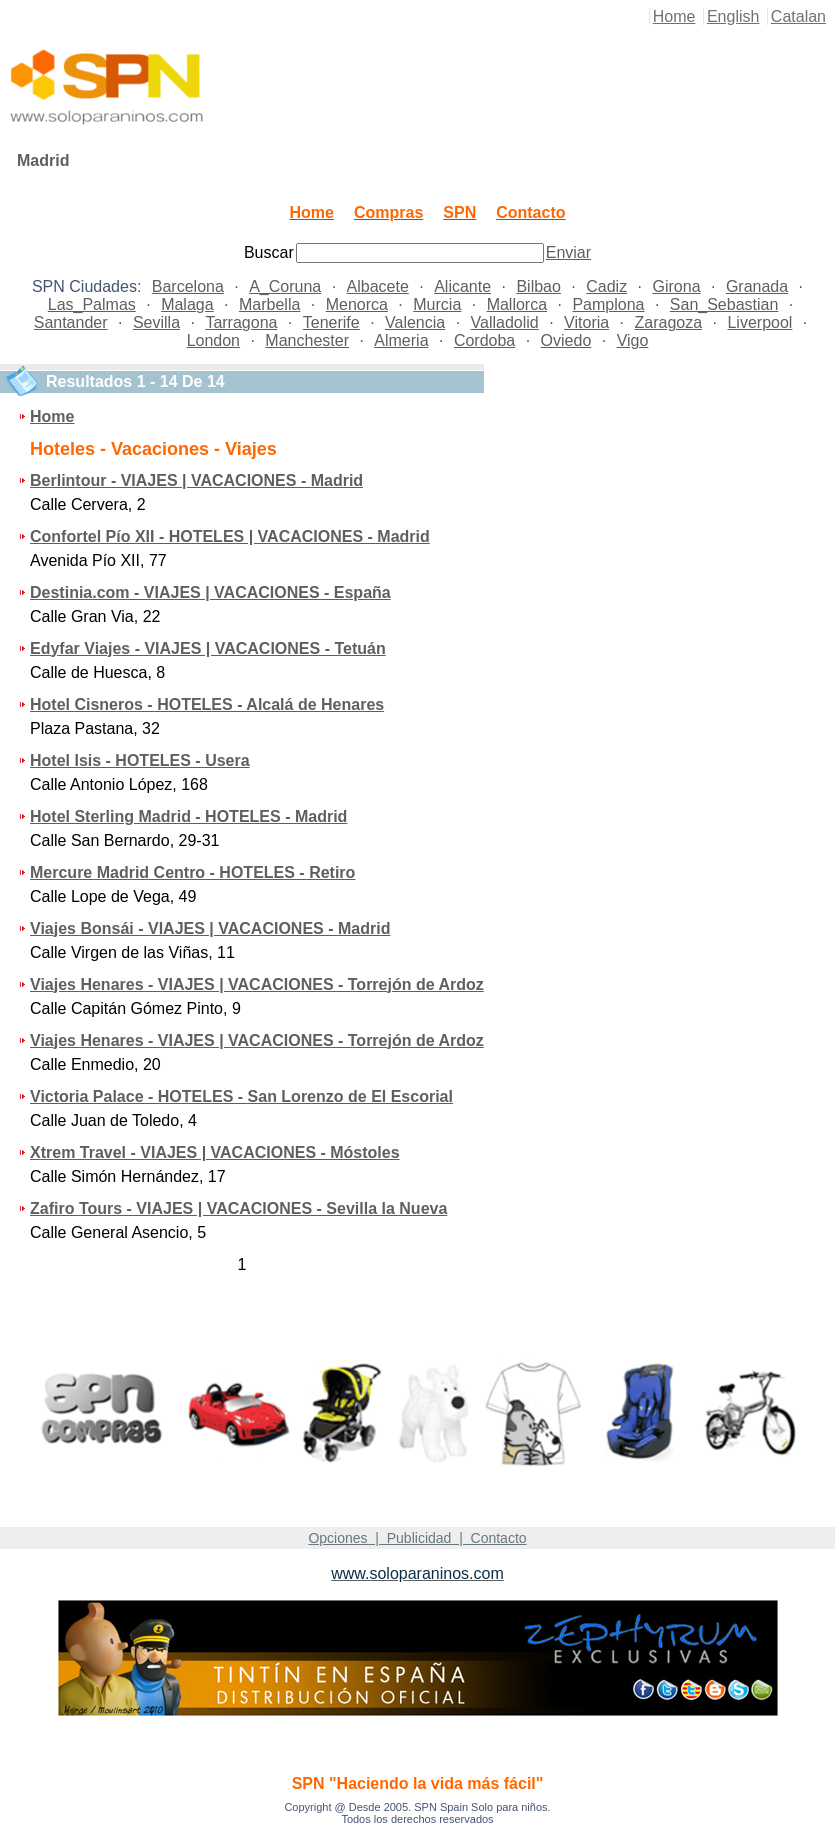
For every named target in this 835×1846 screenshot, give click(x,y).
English (733, 16)
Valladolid (505, 322)
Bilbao (538, 286)
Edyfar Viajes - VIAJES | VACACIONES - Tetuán (208, 648)
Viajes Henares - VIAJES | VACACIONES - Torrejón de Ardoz (257, 984)
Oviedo (566, 340)
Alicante (462, 286)
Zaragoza (669, 322)
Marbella (269, 304)
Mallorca (517, 304)
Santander (71, 322)
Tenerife (331, 322)
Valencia (415, 322)
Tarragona (241, 322)
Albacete (378, 286)
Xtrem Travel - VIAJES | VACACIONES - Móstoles (215, 1152)
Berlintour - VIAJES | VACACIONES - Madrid (196, 480)
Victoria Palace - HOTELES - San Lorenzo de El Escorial (241, 1096)
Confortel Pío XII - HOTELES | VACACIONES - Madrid (230, 536)
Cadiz (606, 286)
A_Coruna (285, 286)
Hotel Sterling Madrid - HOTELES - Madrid (188, 816)
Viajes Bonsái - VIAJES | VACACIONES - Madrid (210, 928)
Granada (757, 286)
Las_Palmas (92, 304)
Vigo (633, 340)
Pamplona (608, 304)
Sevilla (156, 322)
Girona (677, 286)
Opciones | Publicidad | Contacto (417, 1538)
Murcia (437, 304)
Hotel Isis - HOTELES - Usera (140, 760)
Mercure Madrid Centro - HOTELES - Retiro (192, 872)
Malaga (187, 304)
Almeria (401, 340)
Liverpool (759, 322)
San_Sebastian (724, 304)
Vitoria (586, 322)
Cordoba (484, 340)
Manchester (307, 340)
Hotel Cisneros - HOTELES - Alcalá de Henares (207, 704)
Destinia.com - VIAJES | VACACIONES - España (210, 592)
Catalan (798, 16)
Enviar (568, 252)
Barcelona (188, 286)
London (213, 340)
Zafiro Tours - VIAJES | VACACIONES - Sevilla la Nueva (238, 1208)
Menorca (357, 304)
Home (674, 16)
